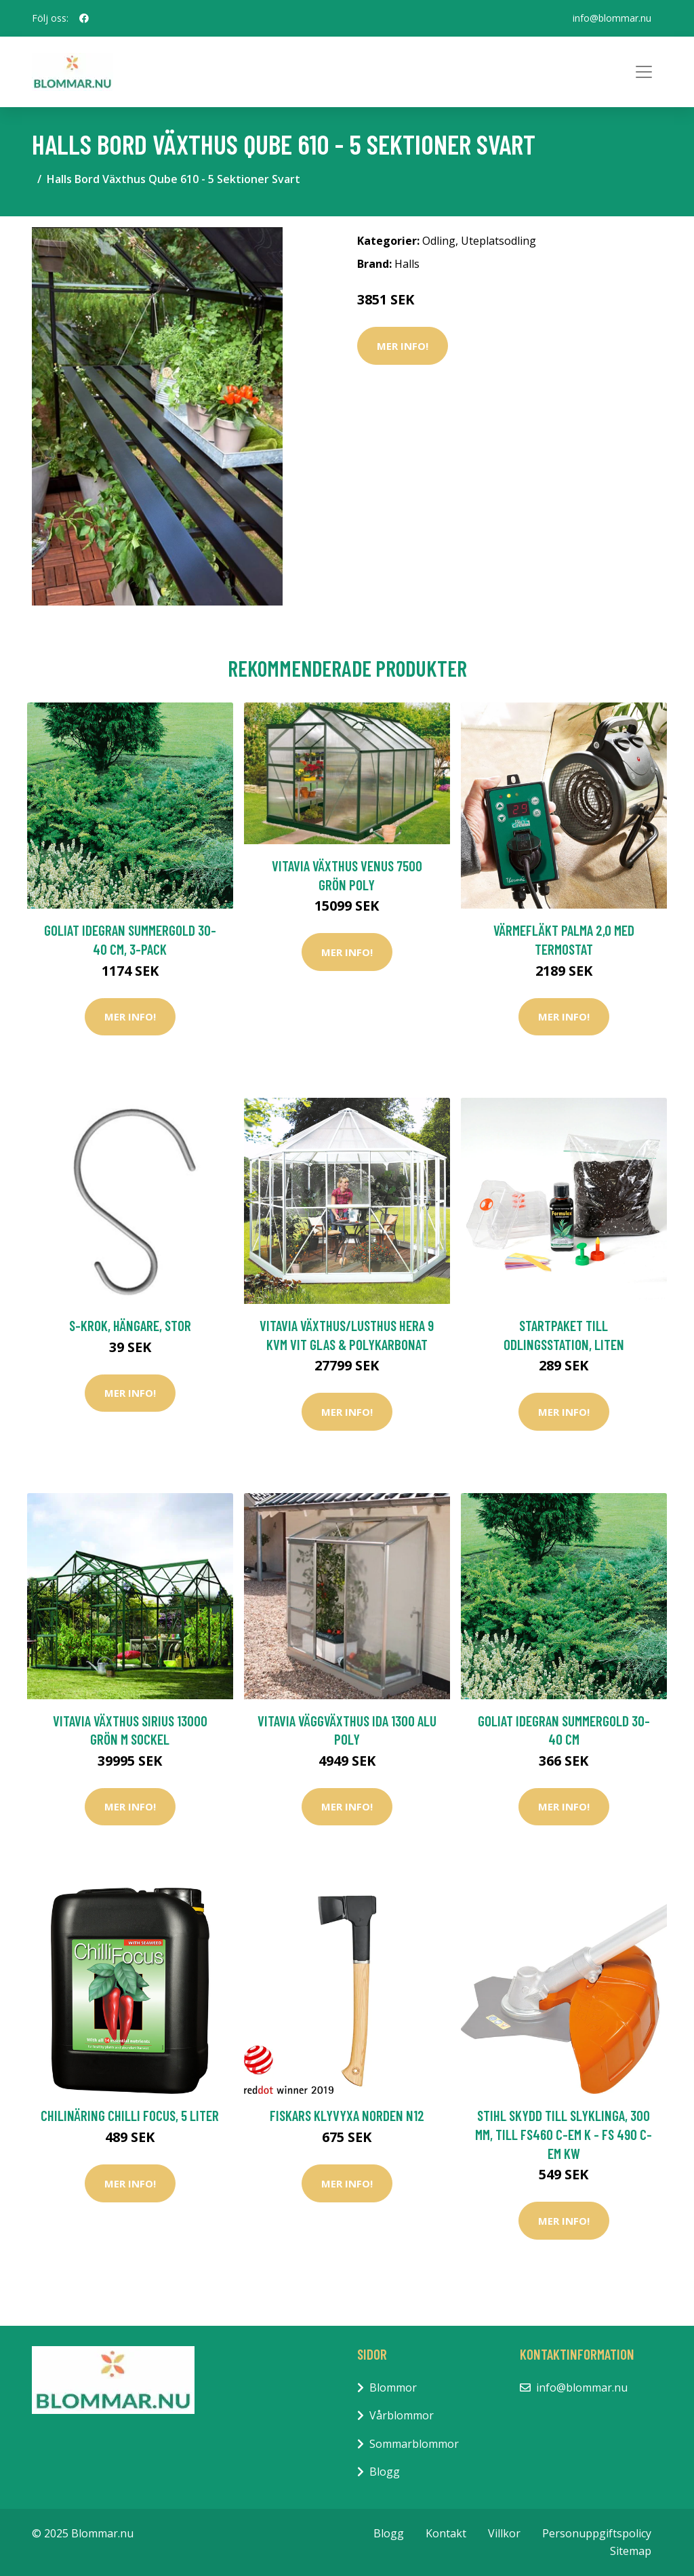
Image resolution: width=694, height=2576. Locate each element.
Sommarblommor (414, 2443)
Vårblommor (401, 2415)
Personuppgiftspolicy (596, 2533)
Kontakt (446, 2533)
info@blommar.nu (612, 18)
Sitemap (630, 2550)
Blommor (393, 2387)
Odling (438, 240)
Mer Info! (402, 346)
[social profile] (84, 18)
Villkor (504, 2533)
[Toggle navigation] (644, 72)
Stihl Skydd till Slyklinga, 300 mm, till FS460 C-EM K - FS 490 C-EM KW (563, 2134)
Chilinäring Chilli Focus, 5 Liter (130, 2115)
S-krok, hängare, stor (130, 1325)
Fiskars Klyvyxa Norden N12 (347, 2115)
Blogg (384, 2471)
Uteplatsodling (498, 240)
